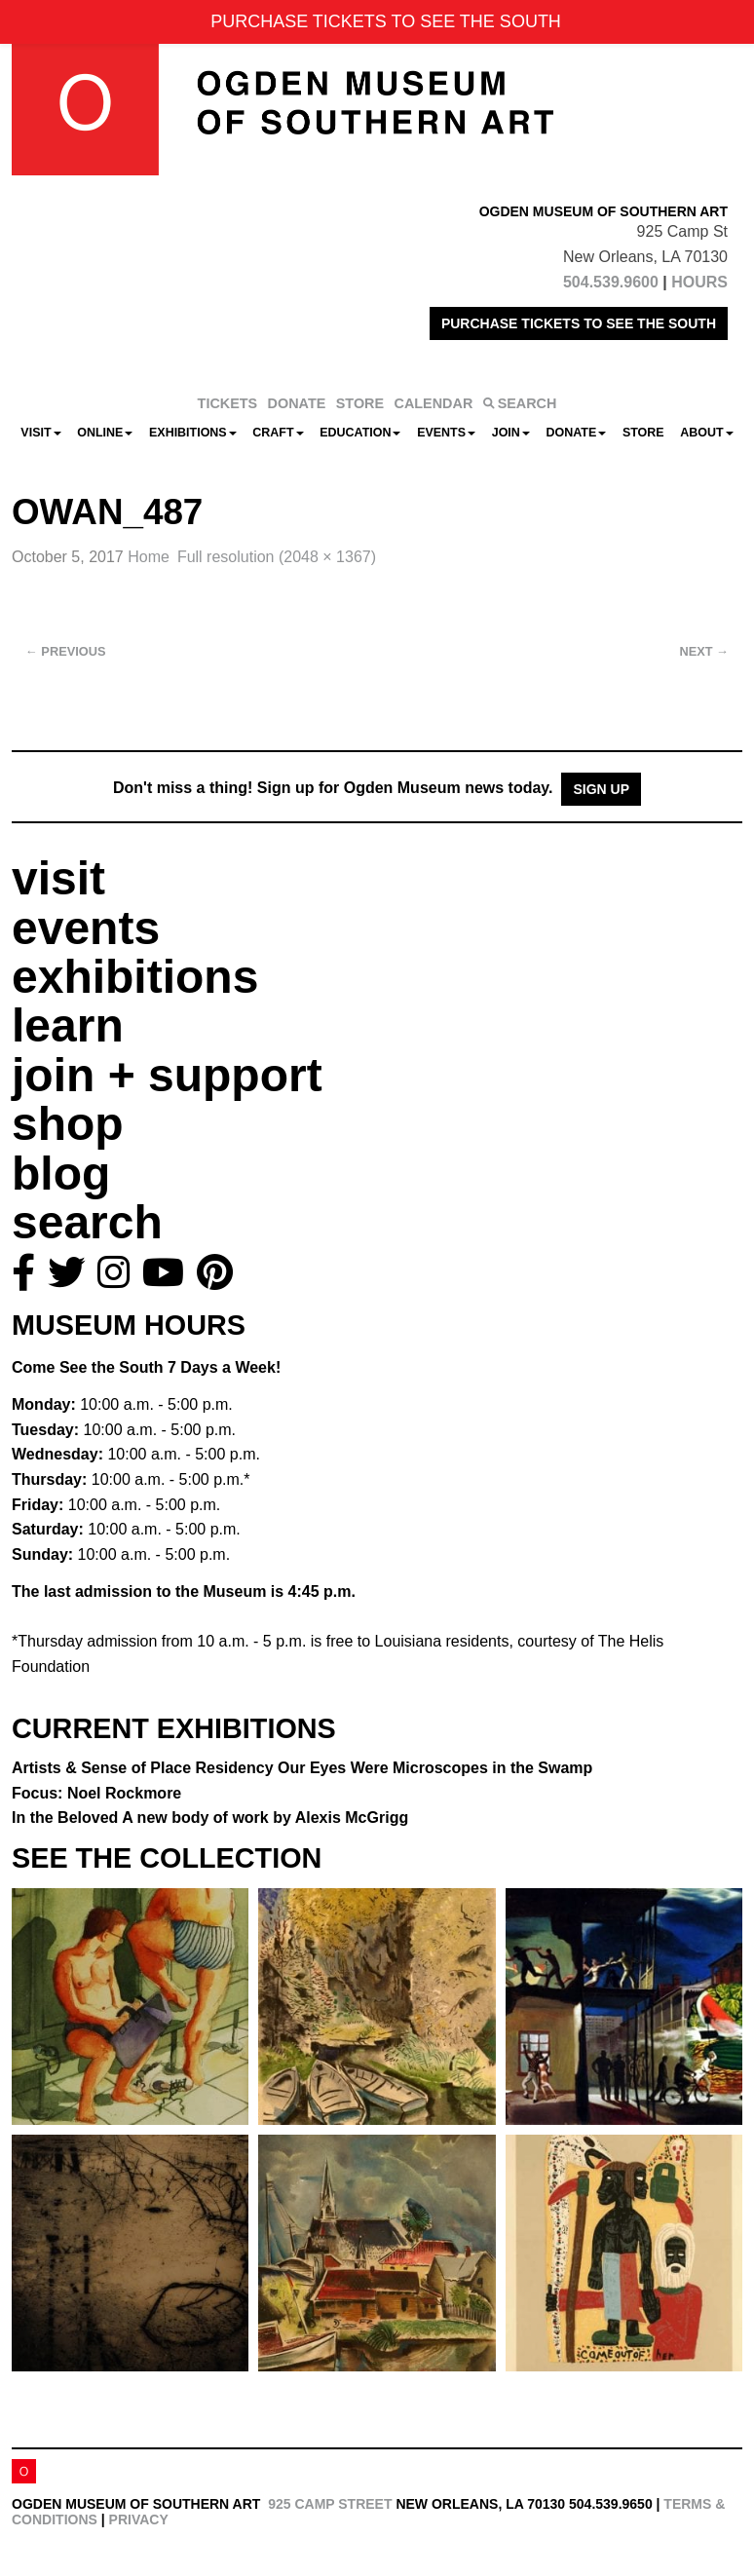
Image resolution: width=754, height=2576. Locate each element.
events (86, 928)
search (87, 1222)
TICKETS (228, 403)
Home (149, 557)
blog (61, 1173)
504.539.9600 (611, 282)
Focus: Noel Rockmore (96, 1793)
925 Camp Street (330, 2504)
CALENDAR (434, 403)
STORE (360, 403)
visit (58, 878)
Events (446, 432)
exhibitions (135, 977)
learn (68, 1025)
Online (104, 432)
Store (643, 432)
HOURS (699, 282)
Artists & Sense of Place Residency (302, 1768)
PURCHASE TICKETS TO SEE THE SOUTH (578, 323)
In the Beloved (210, 1817)
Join (511, 432)
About (706, 432)
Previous (65, 651)
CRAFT (277, 432)
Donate (576, 432)
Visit (40, 432)
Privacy (139, 2519)
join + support (167, 1075)
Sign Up (601, 789)
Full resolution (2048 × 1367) (276, 557)
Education (360, 432)
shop (68, 1124)
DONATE (297, 403)
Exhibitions (193, 432)
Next (704, 651)
